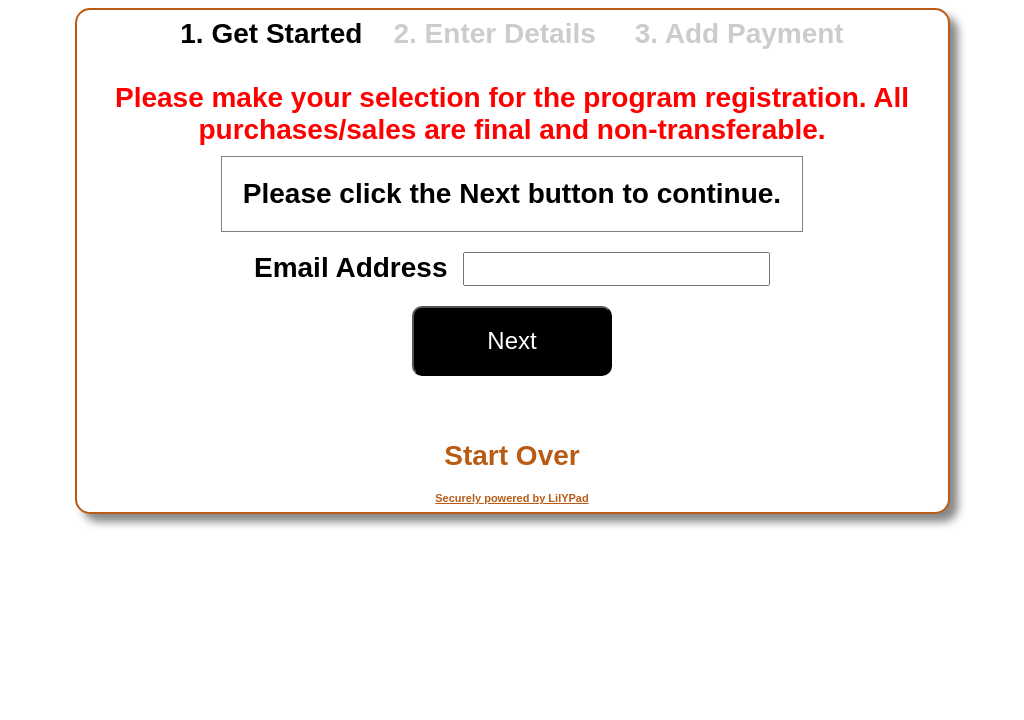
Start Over (511, 455)
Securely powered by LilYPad (511, 498)
